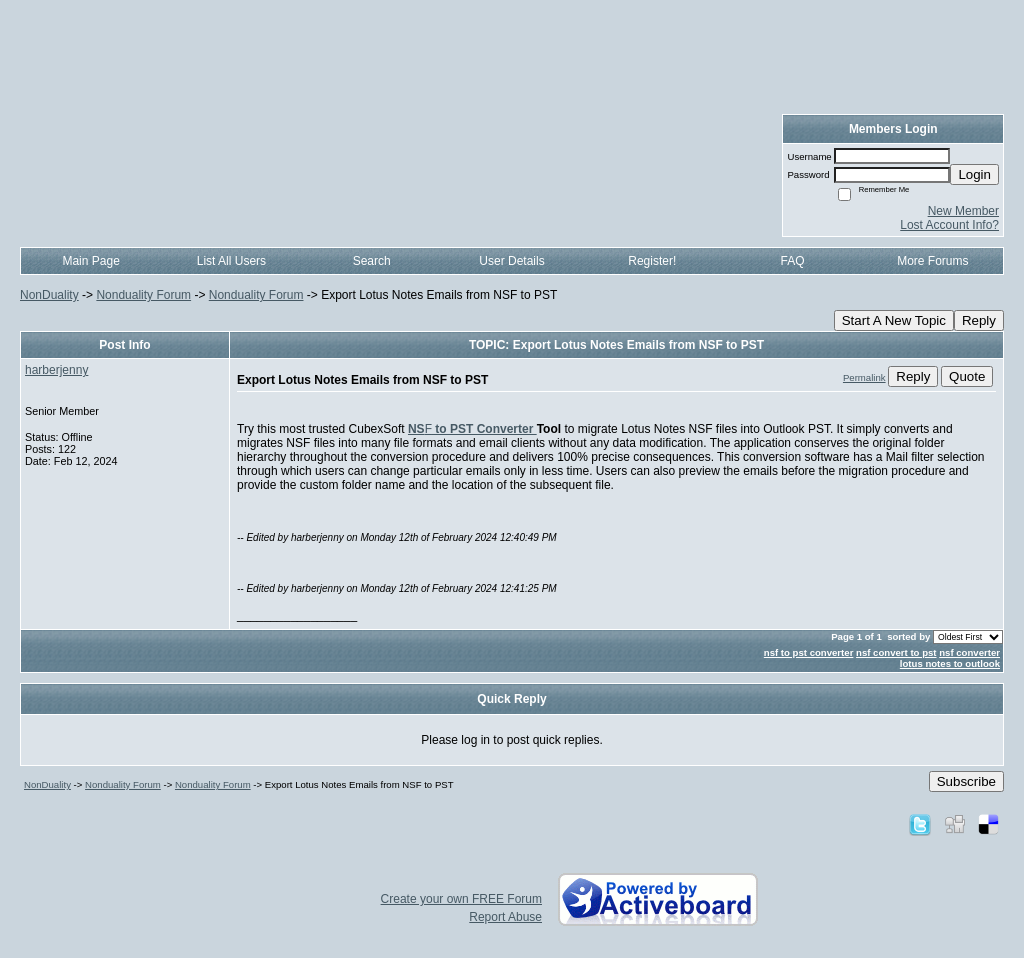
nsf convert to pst (896, 652)
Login (974, 174)
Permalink (864, 377)
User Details (511, 261)
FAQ (793, 261)
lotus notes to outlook (950, 663)
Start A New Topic (894, 320)
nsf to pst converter (809, 652)
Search (372, 261)
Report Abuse (505, 917)
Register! (652, 261)
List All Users (231, 261)
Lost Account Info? (949, 225)
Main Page (90, 261)
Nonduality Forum (143, 295)
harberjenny (56, 370)
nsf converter (969, 652)
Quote (967, 376)
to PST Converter (484, 429)
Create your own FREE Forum (461, 899)
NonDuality (49, 295)
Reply (979, 320)
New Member (963, 211)
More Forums (932, 261)
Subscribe (966, 781)
